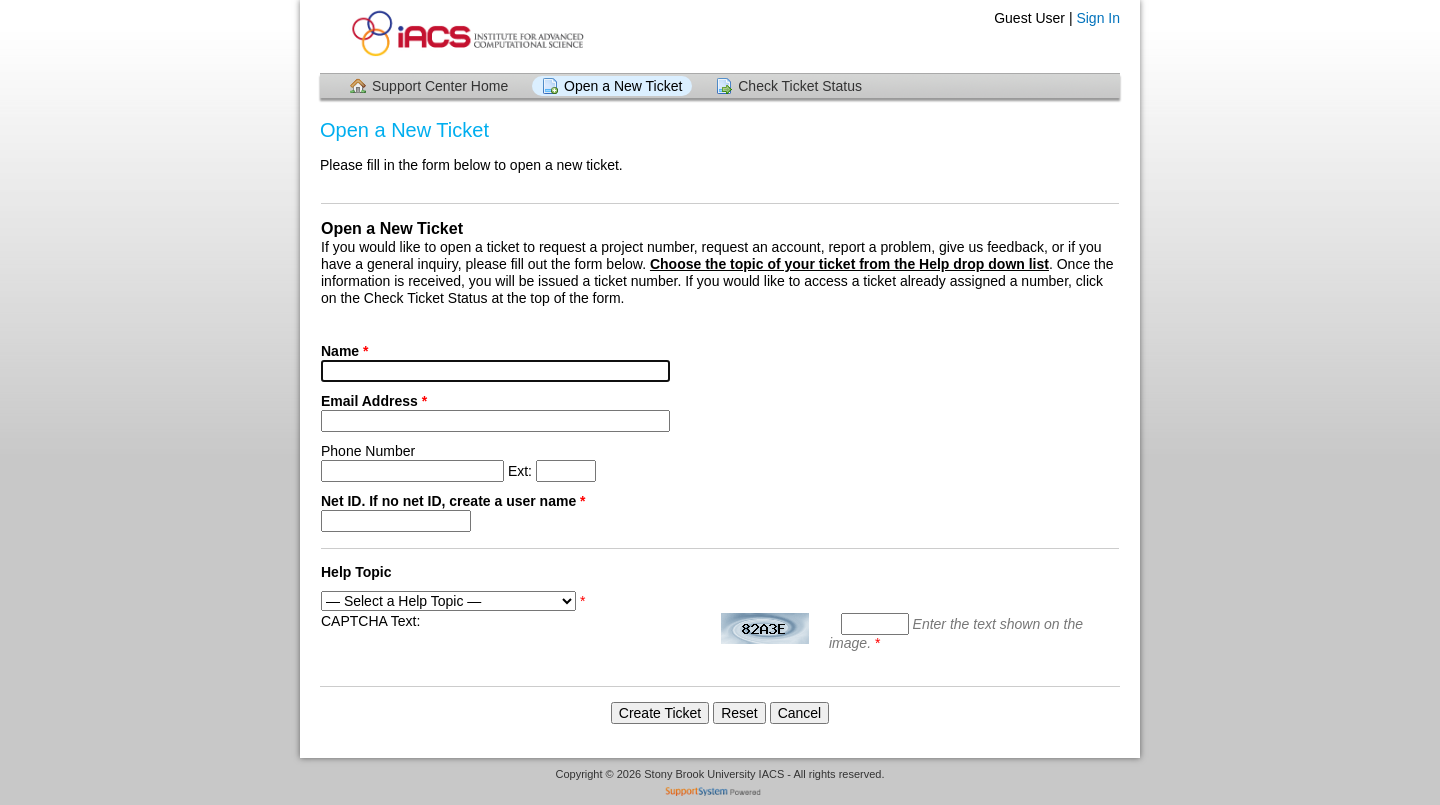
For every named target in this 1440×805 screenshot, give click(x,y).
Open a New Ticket (623, 86)
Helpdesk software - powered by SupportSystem (720, 793)
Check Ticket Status (800, 86)
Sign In (1098, 18)
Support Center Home (440, 86)
